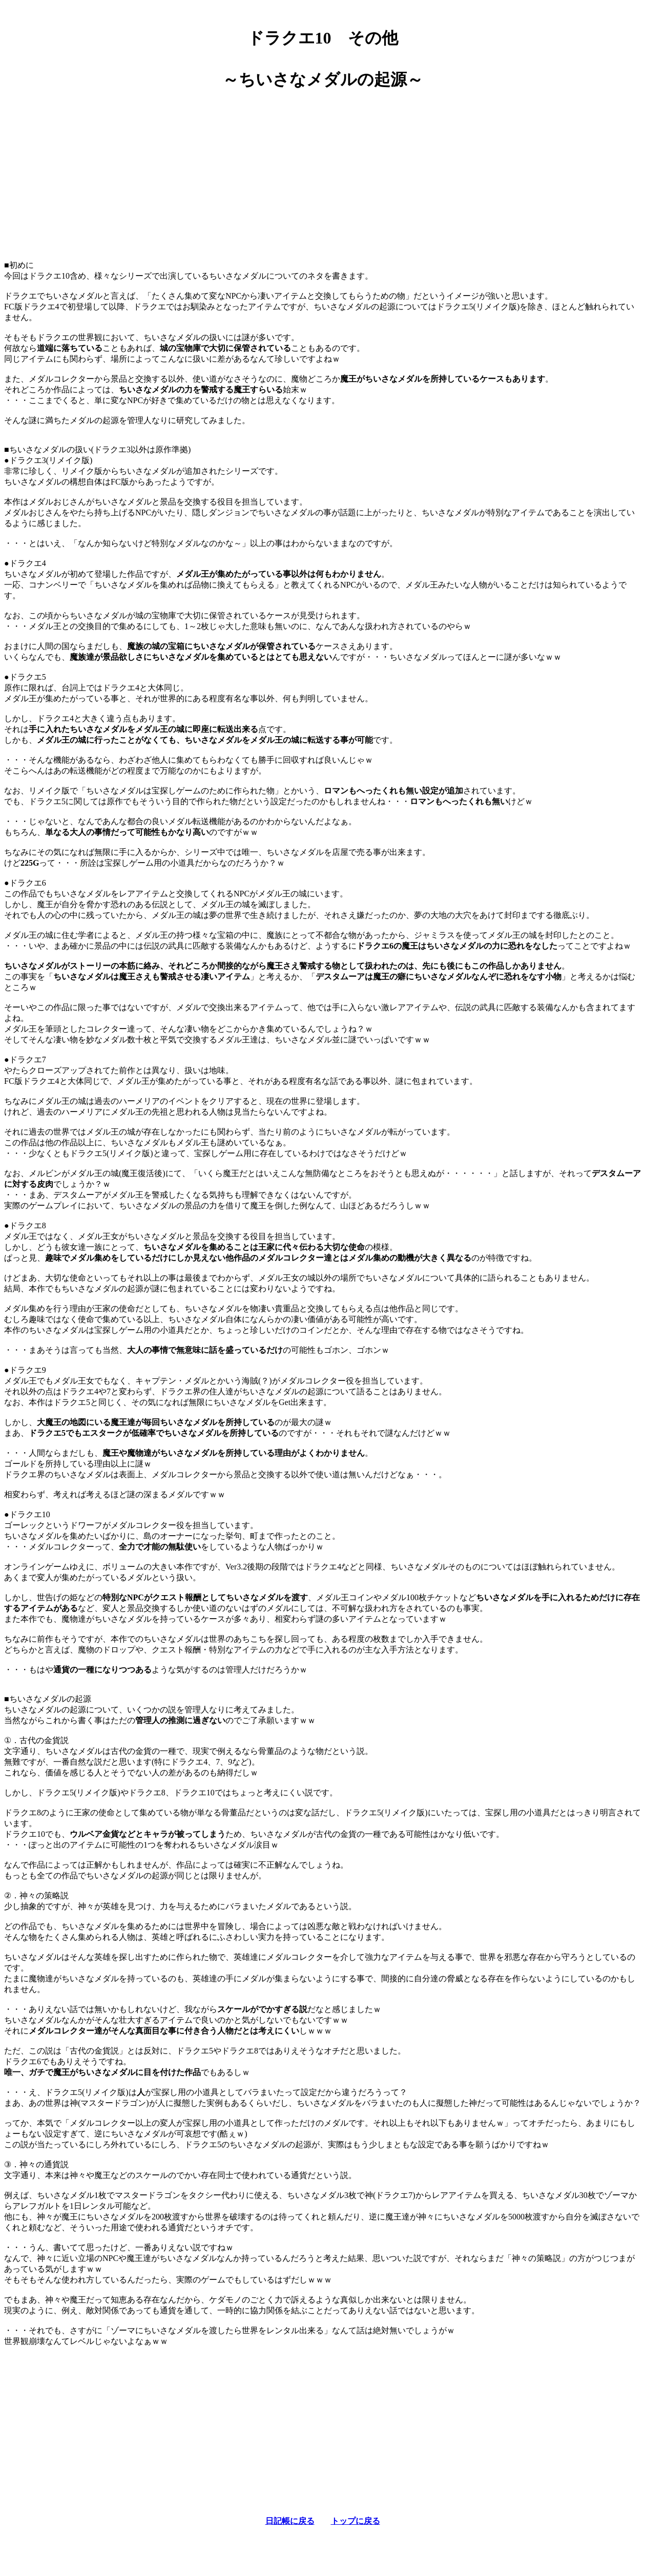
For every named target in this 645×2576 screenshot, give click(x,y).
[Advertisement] (322, 171)
